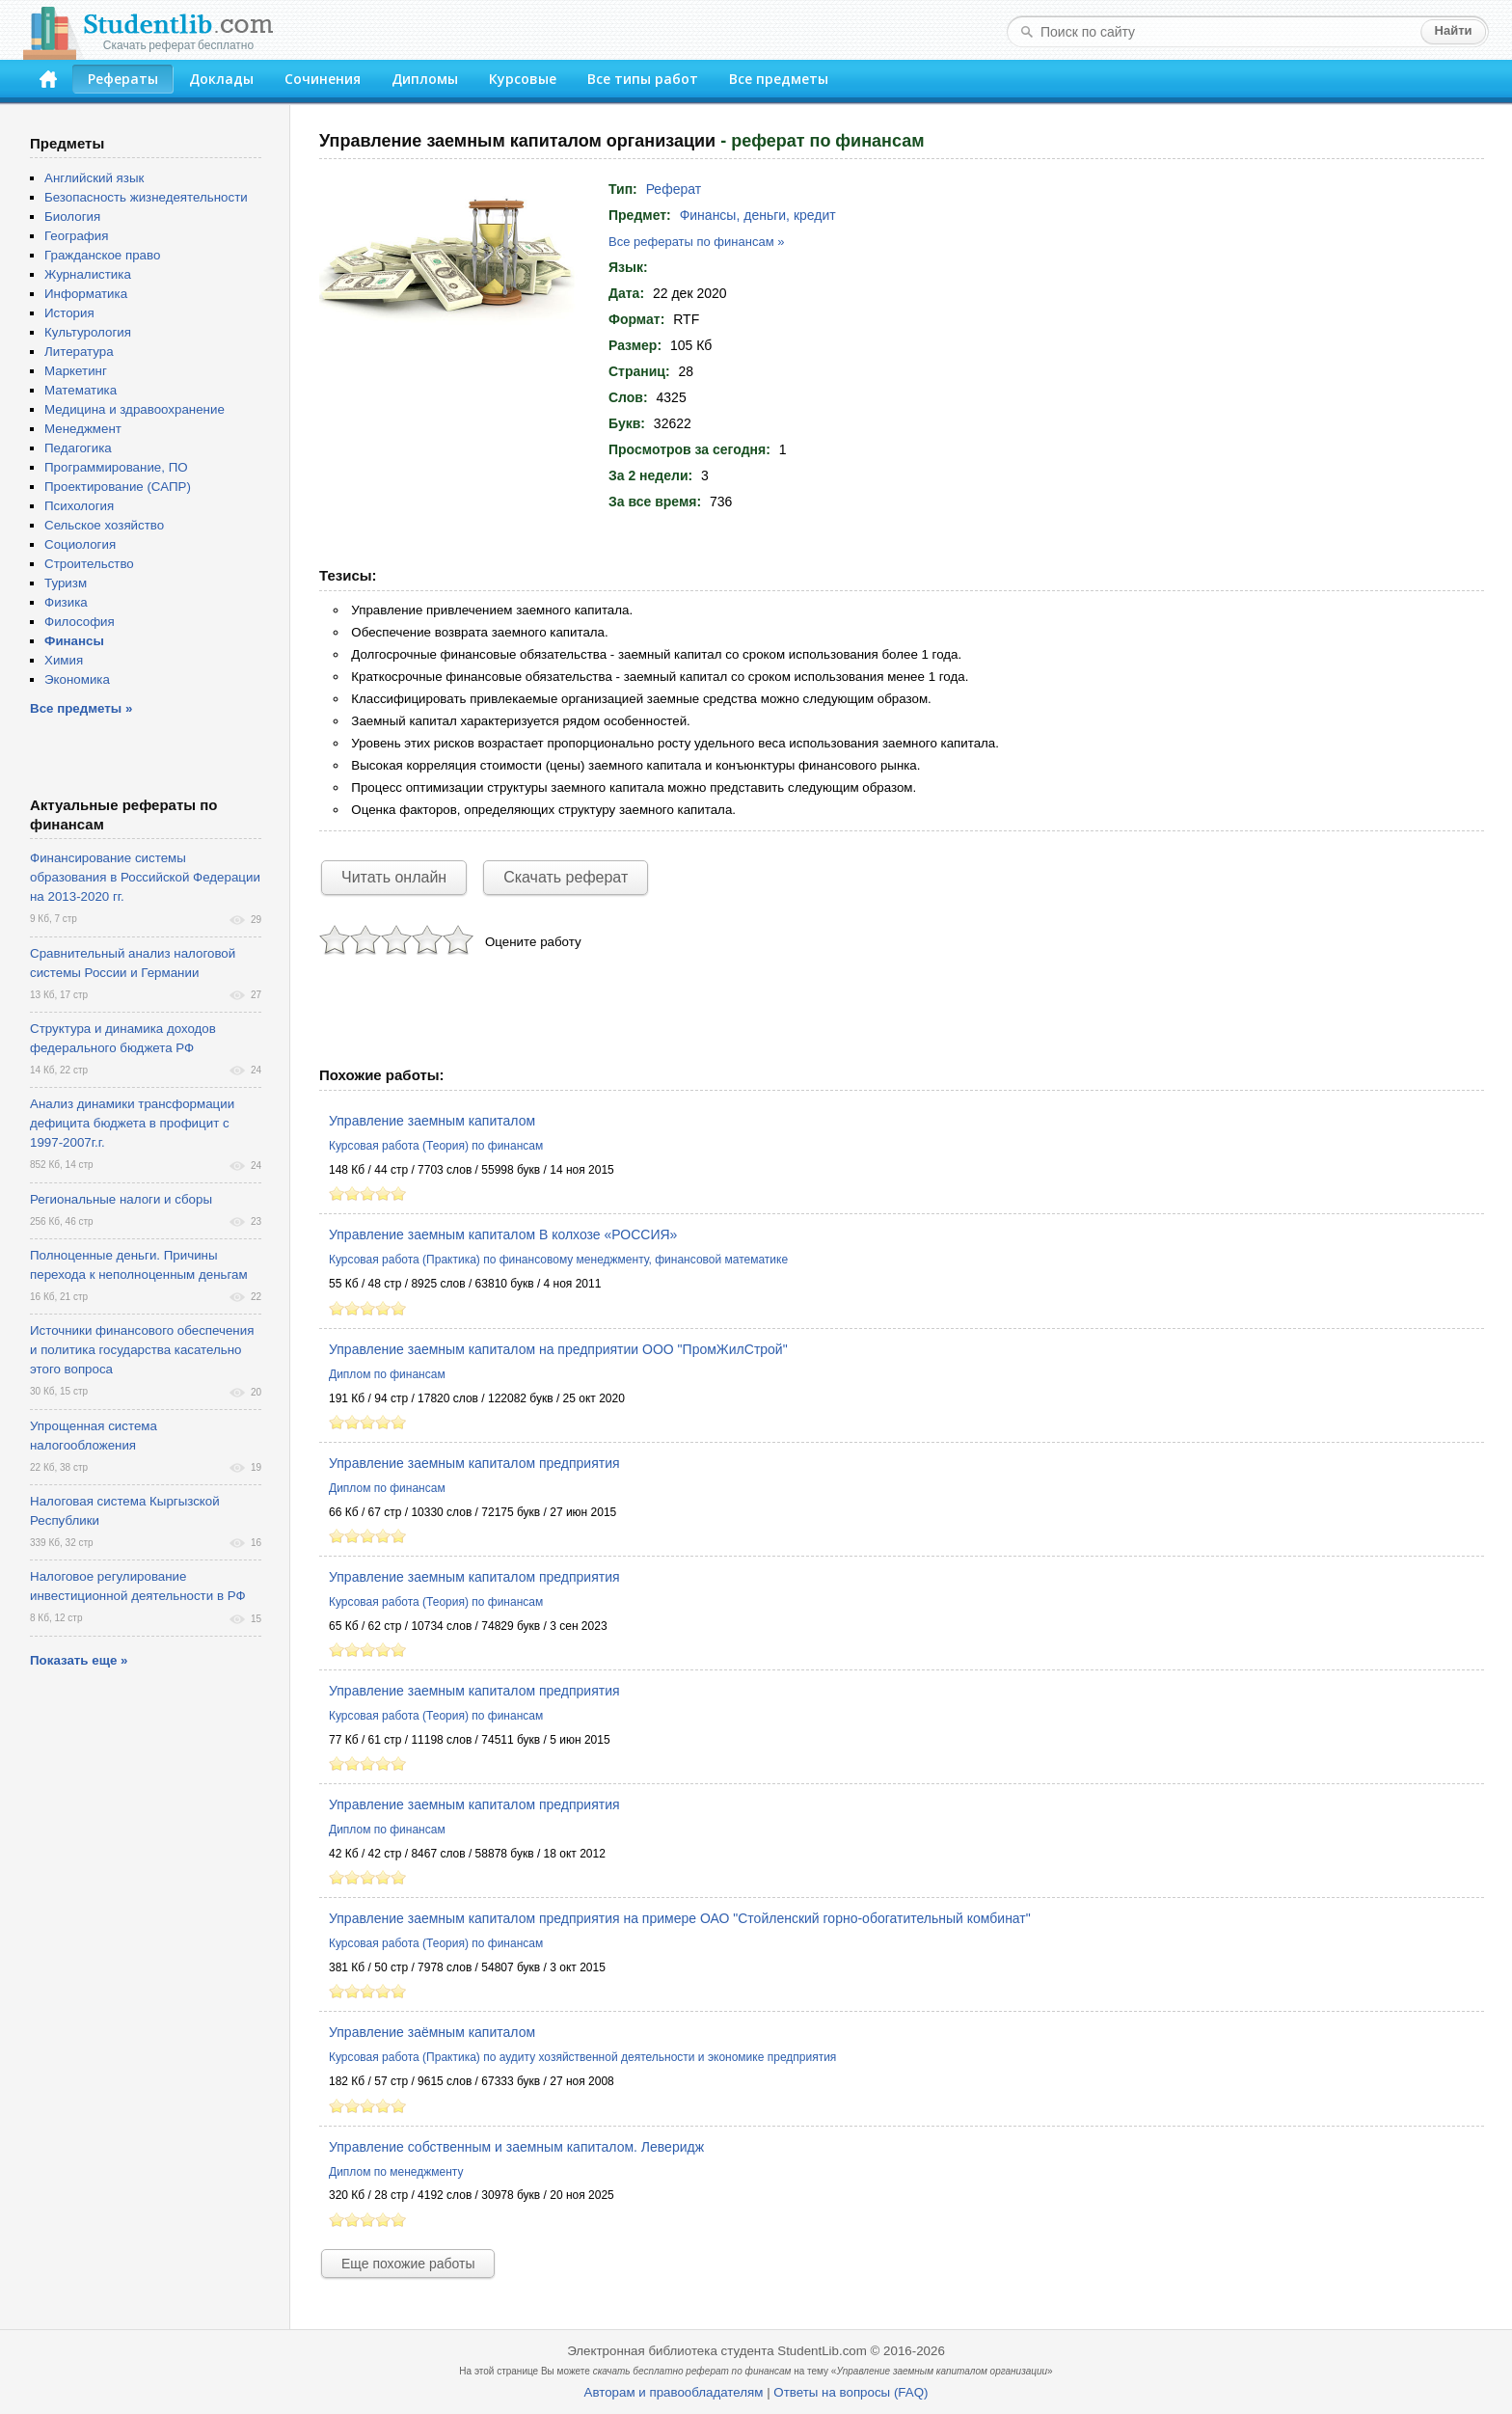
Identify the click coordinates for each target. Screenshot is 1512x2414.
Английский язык (94, 178)
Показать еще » (78, 1660)
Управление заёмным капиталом (432, 2032)
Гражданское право (102, 255)
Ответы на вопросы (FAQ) (850, 2392)
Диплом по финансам (387, 1374)
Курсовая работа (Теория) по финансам (436, 1146)
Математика (80, 390)
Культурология (87, 332)
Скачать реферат (565, 877)
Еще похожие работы (407, 2263)
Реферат (674, 189)
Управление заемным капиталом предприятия (474, 1463)
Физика (66, 602)
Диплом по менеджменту (396, 2172)
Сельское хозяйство (104, 525)
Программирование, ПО (116, 467)
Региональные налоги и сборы (121, 1199)
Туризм (65, 583)
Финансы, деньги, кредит (758, 215)
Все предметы (778, 78)
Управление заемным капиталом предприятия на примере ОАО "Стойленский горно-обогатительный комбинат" (680, 1918)
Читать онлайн (393, 877)
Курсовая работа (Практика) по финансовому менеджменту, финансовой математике (558, 1259)
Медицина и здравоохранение (134, 409)
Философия (79, 621)
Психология (79, 506)
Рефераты (123, 78)
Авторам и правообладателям (674, 2392)
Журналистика (87, 274)
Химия (63, 660)
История (69, 313)
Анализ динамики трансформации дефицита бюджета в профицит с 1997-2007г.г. (132, 1123)
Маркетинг (75, 371)
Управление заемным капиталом (432, 1120)
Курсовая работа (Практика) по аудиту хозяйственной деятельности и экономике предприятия (582, 2057)
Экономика (77, 679)
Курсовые (522, 78)
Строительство (89, 563)
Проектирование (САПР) (117, 486)
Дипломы (425, 78)
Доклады (221, 78)
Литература (79, 351)
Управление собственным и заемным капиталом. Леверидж (516, 2147)
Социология (80, 544)
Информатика (85, 293)
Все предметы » (81, 708)
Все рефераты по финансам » (696, 241)
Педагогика (78, 448)
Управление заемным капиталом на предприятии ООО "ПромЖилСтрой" (558, 1349)
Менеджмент (83, 428)
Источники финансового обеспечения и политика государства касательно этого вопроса (142, 1349)
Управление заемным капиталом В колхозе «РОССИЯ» (503, 1234)
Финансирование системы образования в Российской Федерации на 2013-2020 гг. (145, 877)
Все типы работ (642, 78)
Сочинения (322, 78)
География (76, 236)
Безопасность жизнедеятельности (146, 197)
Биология (72, 216)
